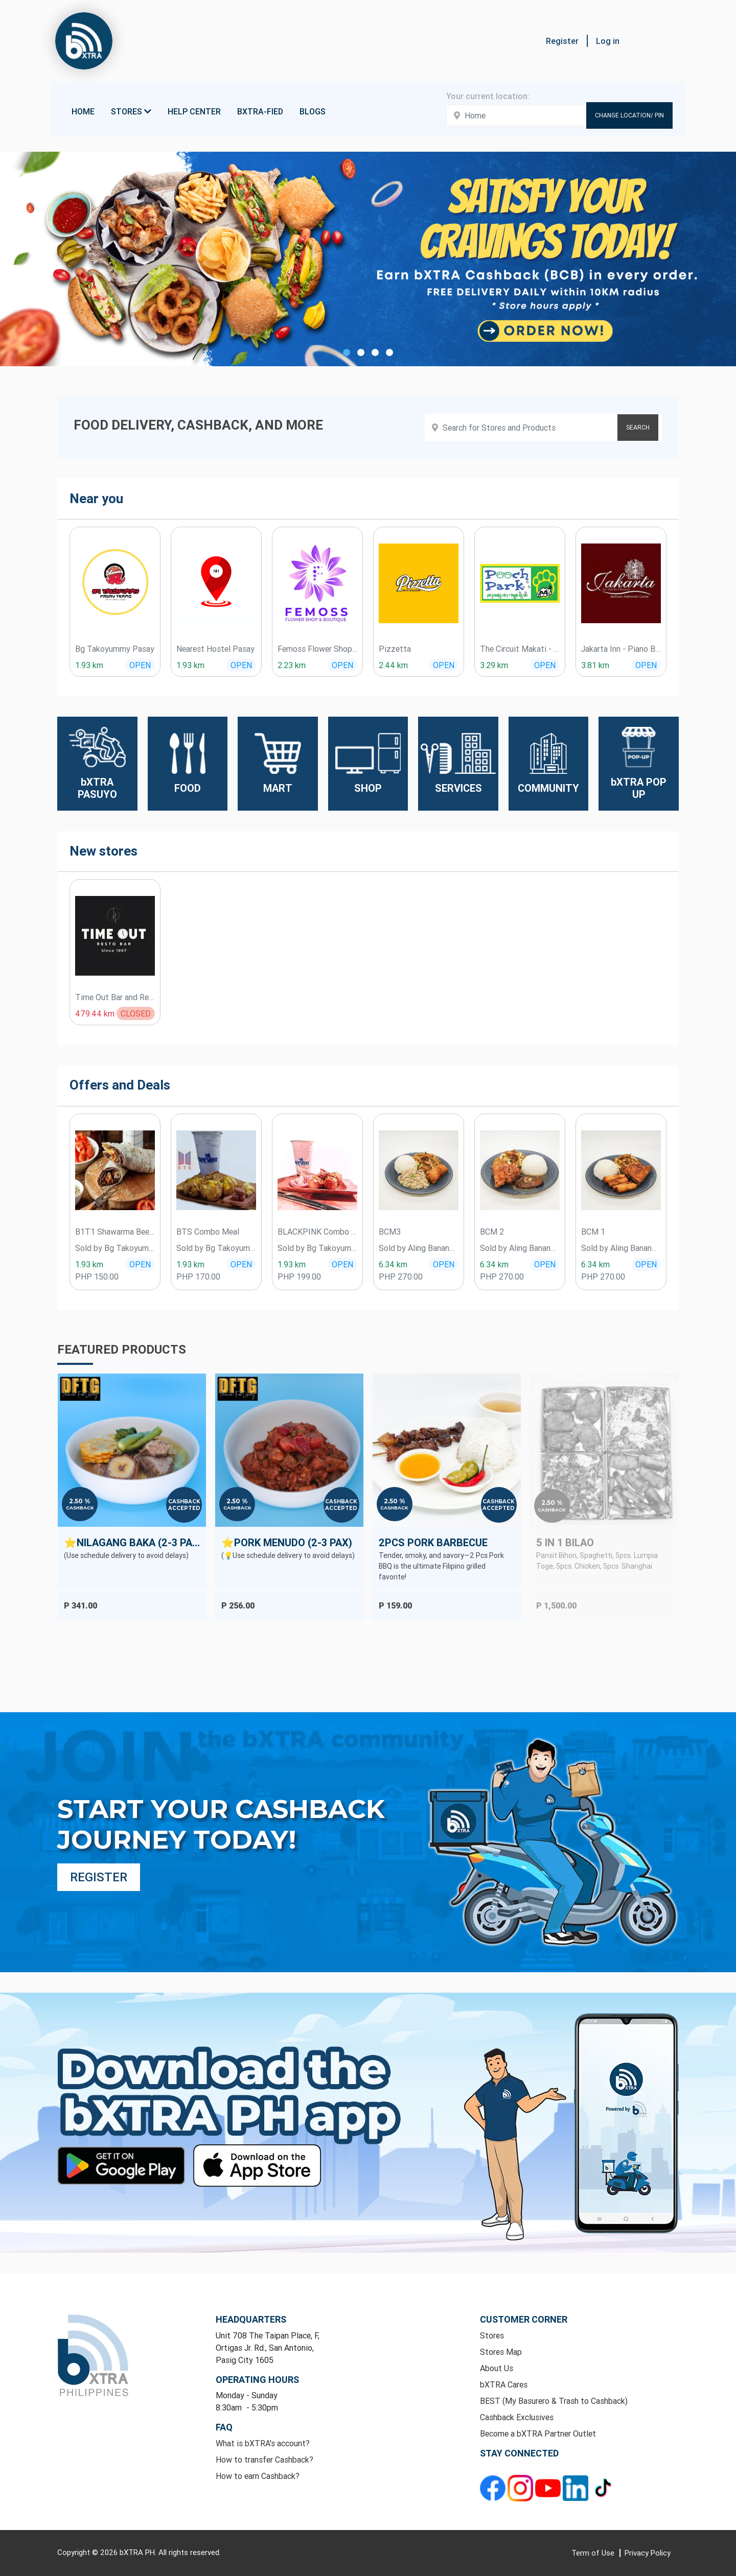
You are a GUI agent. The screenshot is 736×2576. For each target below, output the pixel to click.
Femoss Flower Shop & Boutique (317, 649)
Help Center (194, 111)
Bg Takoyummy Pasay (114, 649)
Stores (492, 2335)
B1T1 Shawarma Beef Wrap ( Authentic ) (115, 1231)
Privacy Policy (648, 2553)
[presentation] (43, 607)
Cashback (80, 1507)
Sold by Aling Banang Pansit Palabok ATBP (418, 1248)
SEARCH (638, 427)
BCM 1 (593, 1231)
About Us (496, 2368)
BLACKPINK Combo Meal (317, 1231)
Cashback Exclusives (517, 2417)
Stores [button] (131, 111)
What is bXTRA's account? (263, 2443)
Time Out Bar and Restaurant (115, 997)
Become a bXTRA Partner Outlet (538, 2433)
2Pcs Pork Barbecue (433, 1542)
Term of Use (593, 2553)
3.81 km (595, 665)
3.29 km (494, 665)
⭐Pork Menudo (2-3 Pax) (286, 1542)
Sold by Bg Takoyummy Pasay (115, 1248)
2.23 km (292, 665)
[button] (675, 41)
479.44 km (94, 1013)
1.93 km (89, 665)
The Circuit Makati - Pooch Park (520, 649)
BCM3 (390, 1231)
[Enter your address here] (516, 115)
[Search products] (543, 427)
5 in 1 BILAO (565, 1542)
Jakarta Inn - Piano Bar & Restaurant (621, 649)
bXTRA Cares (503, 2384)
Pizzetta (395, 649)
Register (562, 41)
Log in (607, 41)
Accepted (184, 1508)
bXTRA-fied (260, 111)
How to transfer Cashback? (264, 2459)
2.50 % (79, 1501)
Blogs (313, 111)
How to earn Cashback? (258, 2476)
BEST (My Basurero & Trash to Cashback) (554, 2401)
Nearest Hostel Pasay (215, 649)
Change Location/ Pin (629, 115)
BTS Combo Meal (207, 1231)
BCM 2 (492, 1231)
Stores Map (501, 2352)
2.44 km (393, 665)
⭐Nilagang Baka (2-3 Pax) (133, 1542)
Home (83, 111)
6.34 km (393, 1264)
